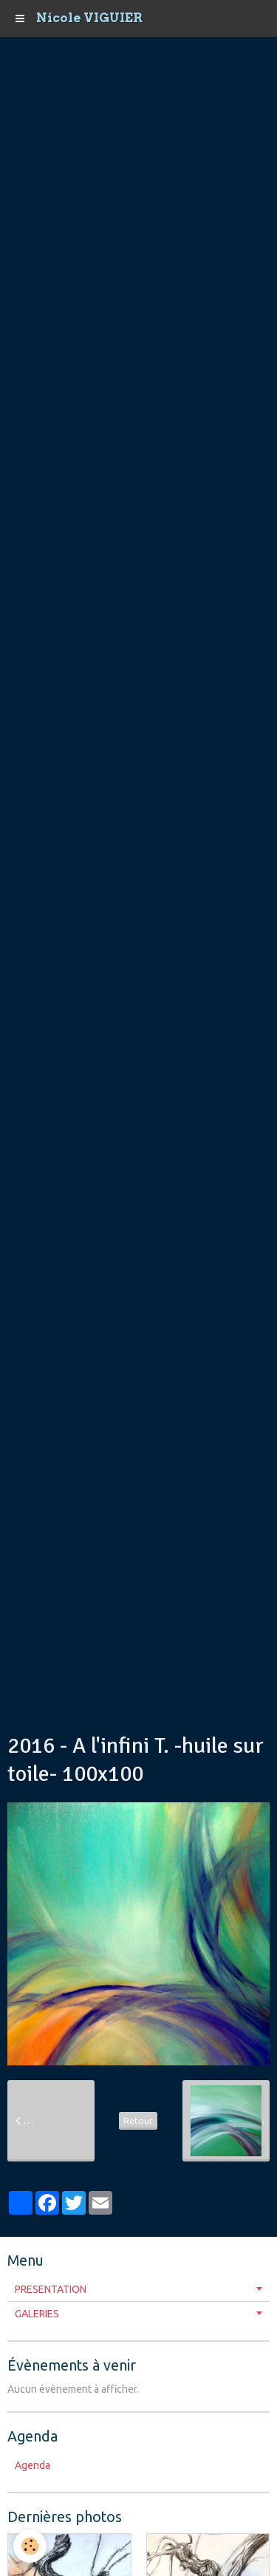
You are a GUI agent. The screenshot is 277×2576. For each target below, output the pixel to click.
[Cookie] (30, 2546)
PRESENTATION (50, 2289)
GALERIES (37, 2314)
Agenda (32, 2465)
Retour (138, 2120)
